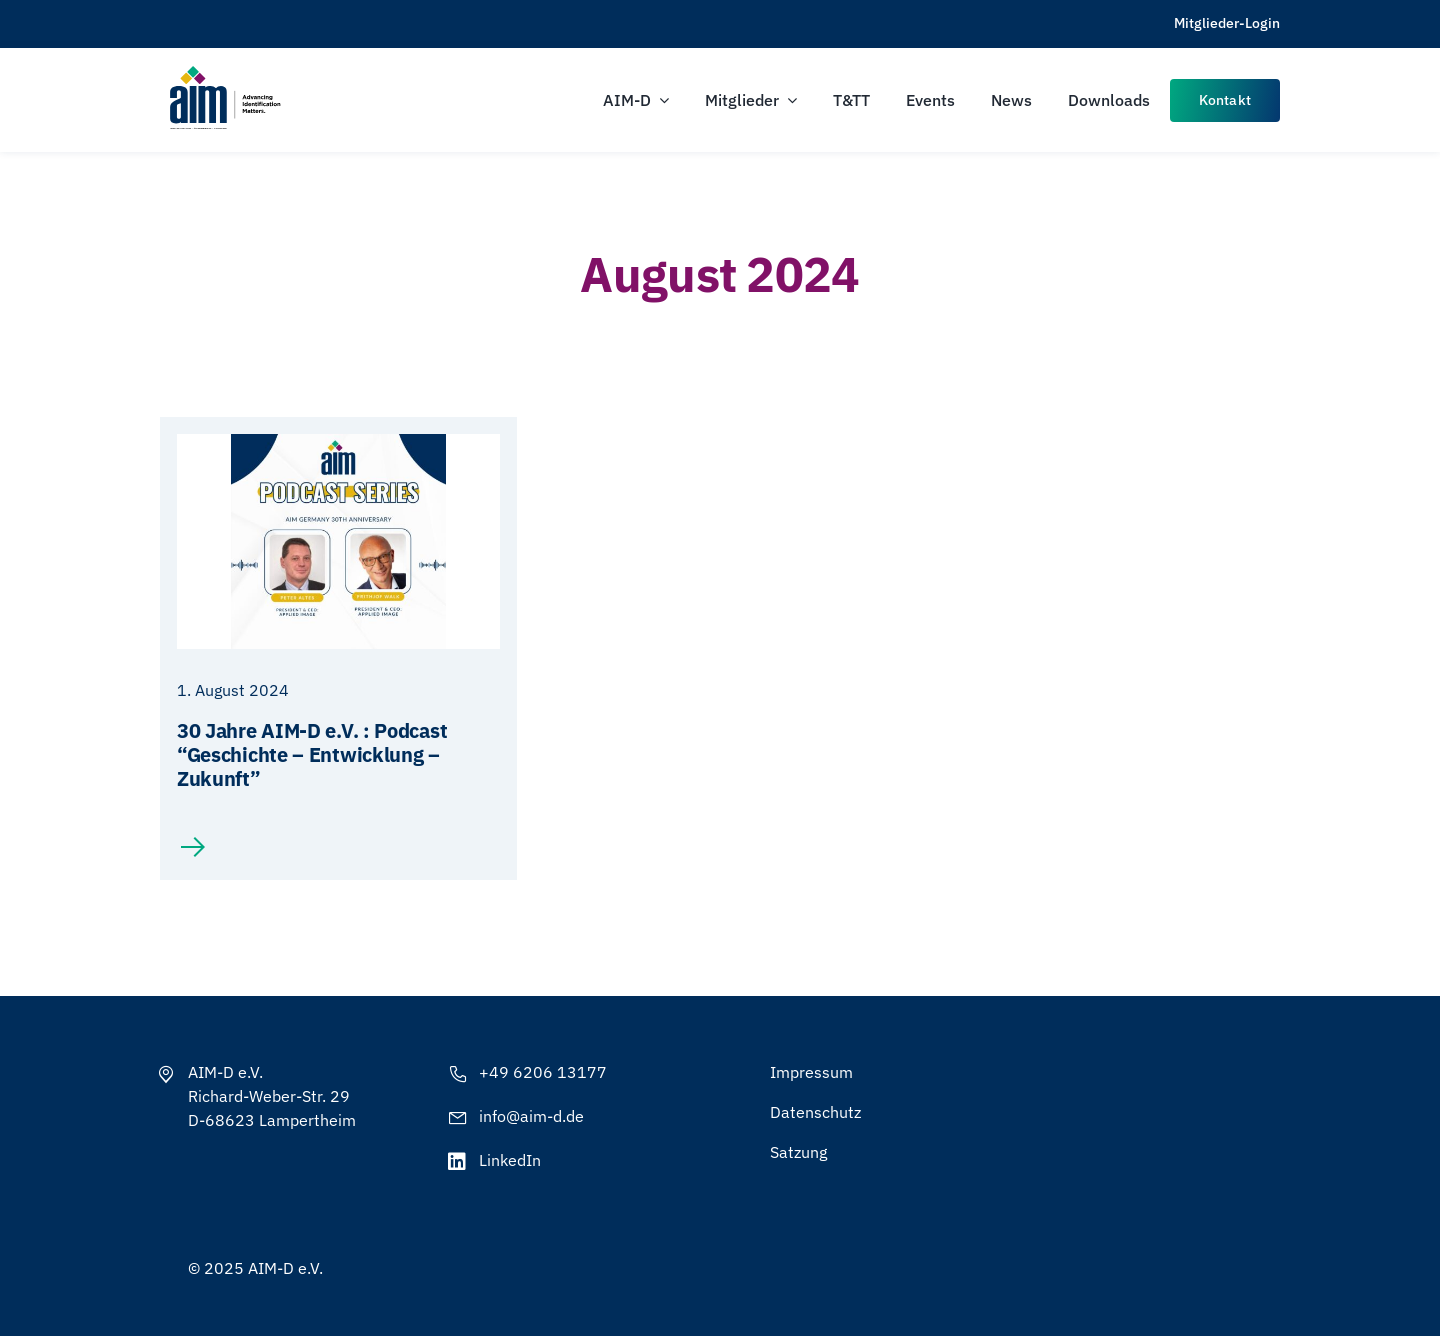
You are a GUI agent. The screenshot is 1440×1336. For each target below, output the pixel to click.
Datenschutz (815, 1112)
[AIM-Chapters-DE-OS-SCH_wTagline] (224, 72)
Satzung (798, 1152)
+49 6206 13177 (543, 1072)
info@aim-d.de (531, 1116)
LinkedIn (510, 1160)
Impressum (811, 1072)
